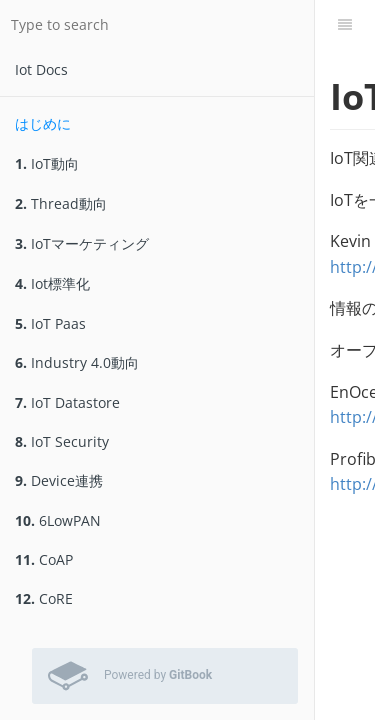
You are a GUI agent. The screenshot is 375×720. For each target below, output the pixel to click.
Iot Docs (41, 69)
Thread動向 (61, 203)
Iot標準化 (52, 283)
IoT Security (62, 441)
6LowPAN (58, 520)
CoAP (44, 559)
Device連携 (59, 480)
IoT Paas (50, 323)
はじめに (43, 123)
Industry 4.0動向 (77, 362)
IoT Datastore (67, 402)
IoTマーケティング (82, 243)
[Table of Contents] (345, 25)
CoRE (44, 598)
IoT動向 (47, 163)
